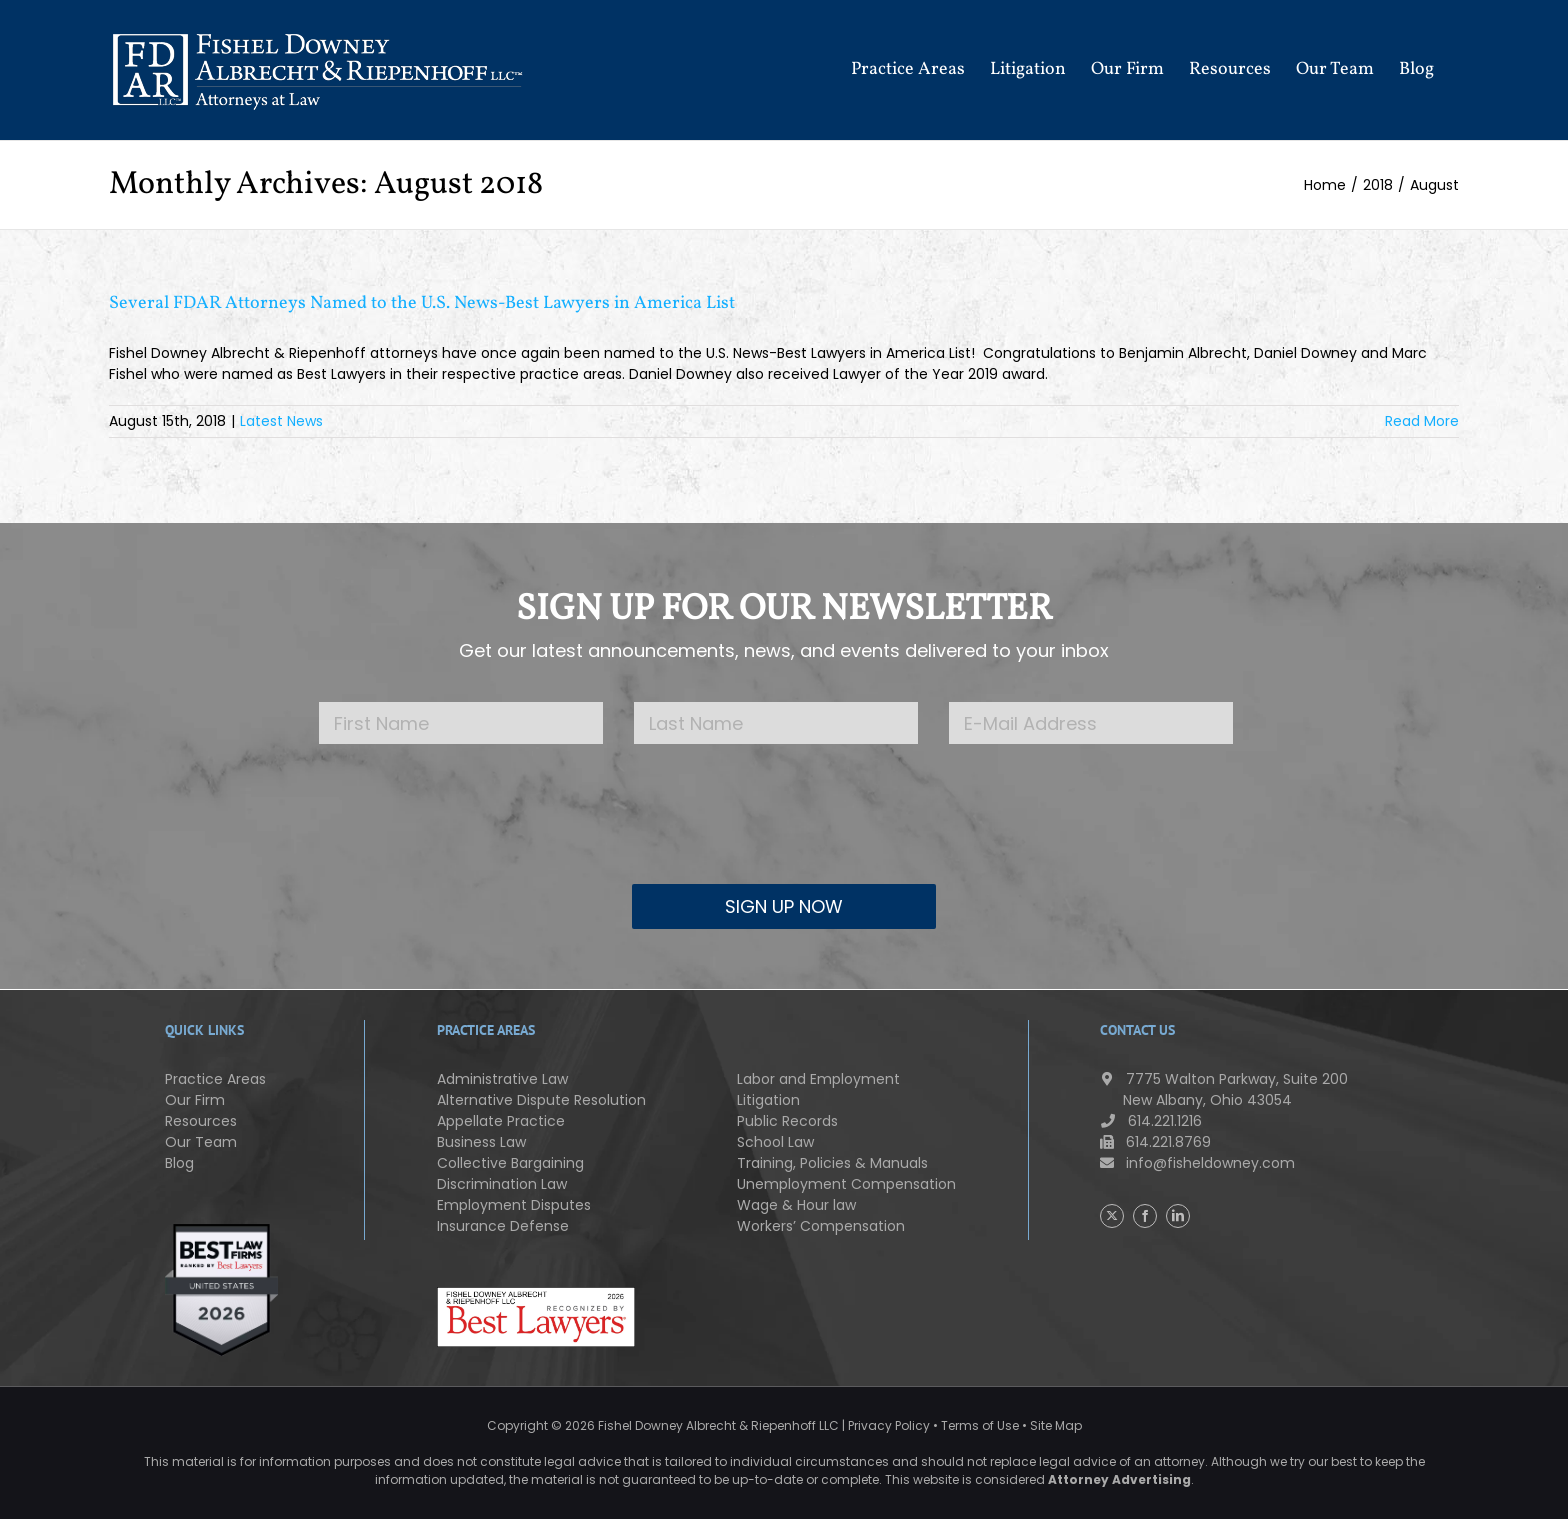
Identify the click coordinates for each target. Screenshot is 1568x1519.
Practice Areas (215, 1079)
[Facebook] (1145, 1216)
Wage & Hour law (796, 1205)
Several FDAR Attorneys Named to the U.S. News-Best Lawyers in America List (422, 303)
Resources (201, 1121)
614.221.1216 (1151, 1121)
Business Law (481, 1142)
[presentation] (784, 829)
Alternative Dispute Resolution (541, 1100)
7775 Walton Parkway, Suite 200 (1224, 1089)
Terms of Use (980, 1425)
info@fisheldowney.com (1197, 1163)
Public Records (787, 1121)
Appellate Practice (501, 1121)
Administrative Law (502, 1079)
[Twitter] (1112, 1216)
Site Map (1056, 1425)
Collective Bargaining (510, 1163)
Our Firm (195, 1100)
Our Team (201, 1142)
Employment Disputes (514, 1205)
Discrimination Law (502, 1184)
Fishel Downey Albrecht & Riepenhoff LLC (718, 1425)
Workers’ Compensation (821, 1226)
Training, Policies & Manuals (832, 1163)
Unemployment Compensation (846, 1184)
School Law (775, 1142)
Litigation (768, 1100)
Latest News (281, 421)
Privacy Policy (889, 1425)
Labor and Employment (818, 1079)
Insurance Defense (503, 1226)
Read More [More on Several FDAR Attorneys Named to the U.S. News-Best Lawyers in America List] (1422, 421)
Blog (179, 1163)
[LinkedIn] (1178, 1216)
